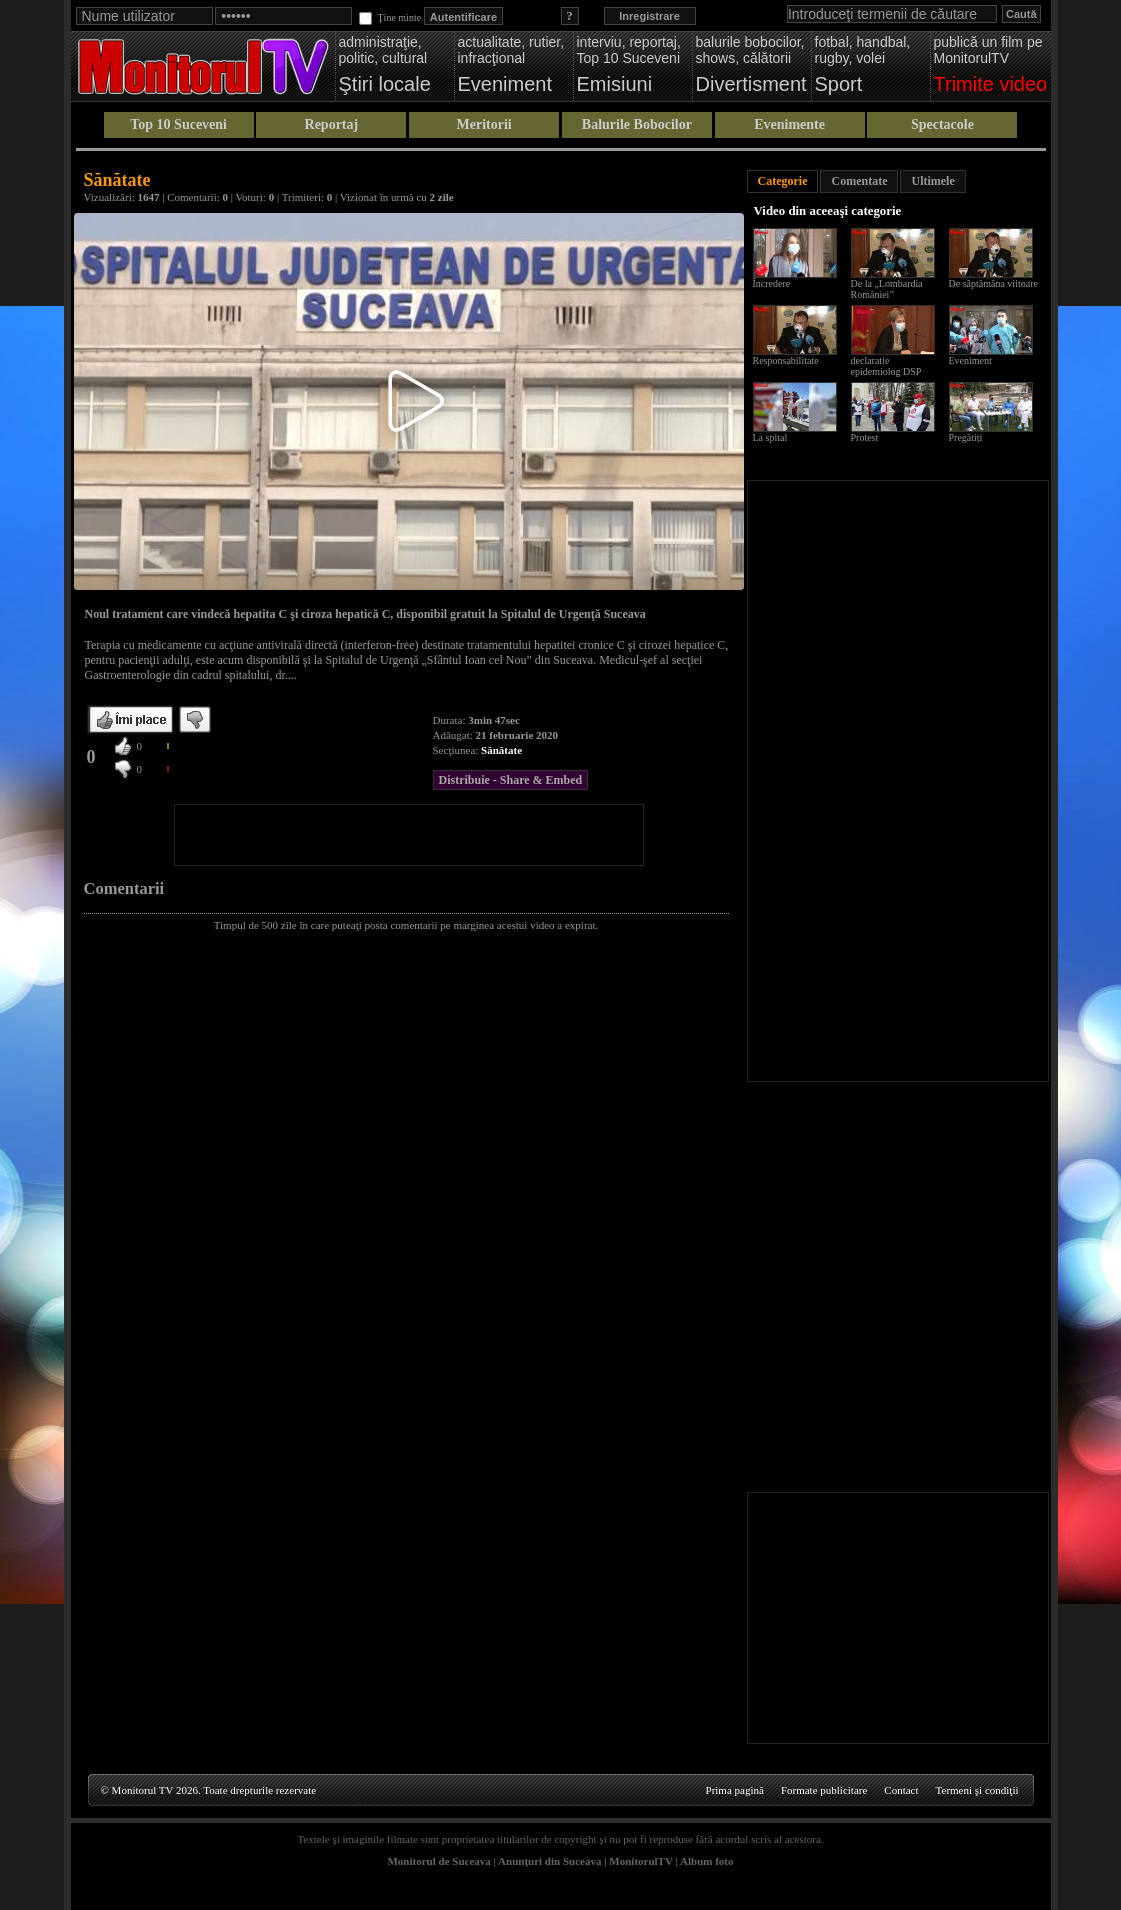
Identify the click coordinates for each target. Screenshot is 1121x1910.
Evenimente (789, 124)
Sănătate (501, 750)
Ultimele (932, 181)
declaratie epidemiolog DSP (886, 366)
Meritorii (484, 124)
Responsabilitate (786, 360)
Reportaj (332, 124)
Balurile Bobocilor (637, 124)
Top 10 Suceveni (178, 124)
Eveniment (970, 360)
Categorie (783, 181)
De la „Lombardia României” (887, 289)
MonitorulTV (640, 1861)
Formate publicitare (824, 1790)
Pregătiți (966, 437)
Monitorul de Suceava (438, 1861)
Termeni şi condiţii (977, 1790)
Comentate (859, 181)
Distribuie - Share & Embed (511, 780)
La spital (770, 437)
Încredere (772, 283)
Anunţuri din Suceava (549, 1861)
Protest (865, 437)
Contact (901, 1790)
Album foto (706, 1861)
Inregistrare (649, 16)
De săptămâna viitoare (993, 283)
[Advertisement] (409, 835)
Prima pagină (735, 1790)
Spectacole (942, 124)
